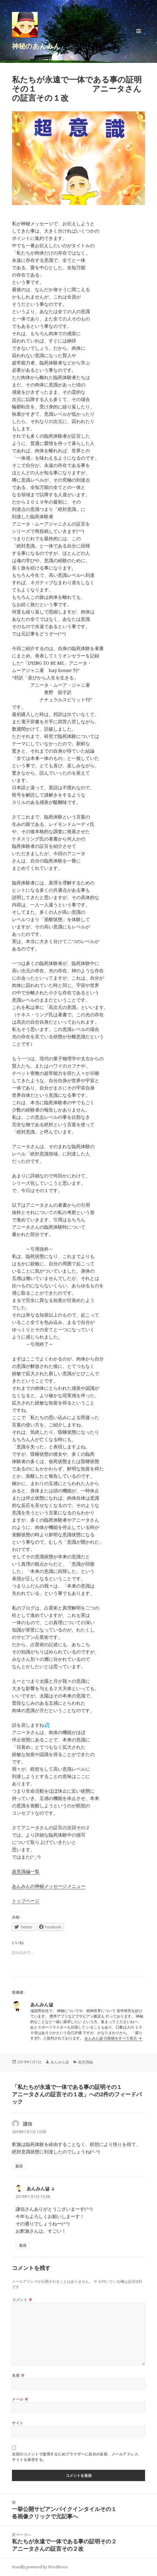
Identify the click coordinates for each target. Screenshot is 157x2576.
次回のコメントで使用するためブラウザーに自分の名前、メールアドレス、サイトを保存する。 (77, 2456)
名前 (18, 2375)
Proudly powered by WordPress (40, 2567)
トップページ (25, 1901)
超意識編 (85, 2062)
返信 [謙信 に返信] (19, 2166)
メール (20, 2399)
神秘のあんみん (36, 45)
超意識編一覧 (25, 1871)
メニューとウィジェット (138, 37)
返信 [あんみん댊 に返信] (22, 2245)
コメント (22, 2299)
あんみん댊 (59, 2062)
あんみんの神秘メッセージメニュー (48, 1886)
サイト (17, 2423)
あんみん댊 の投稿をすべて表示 (111, 2038)
